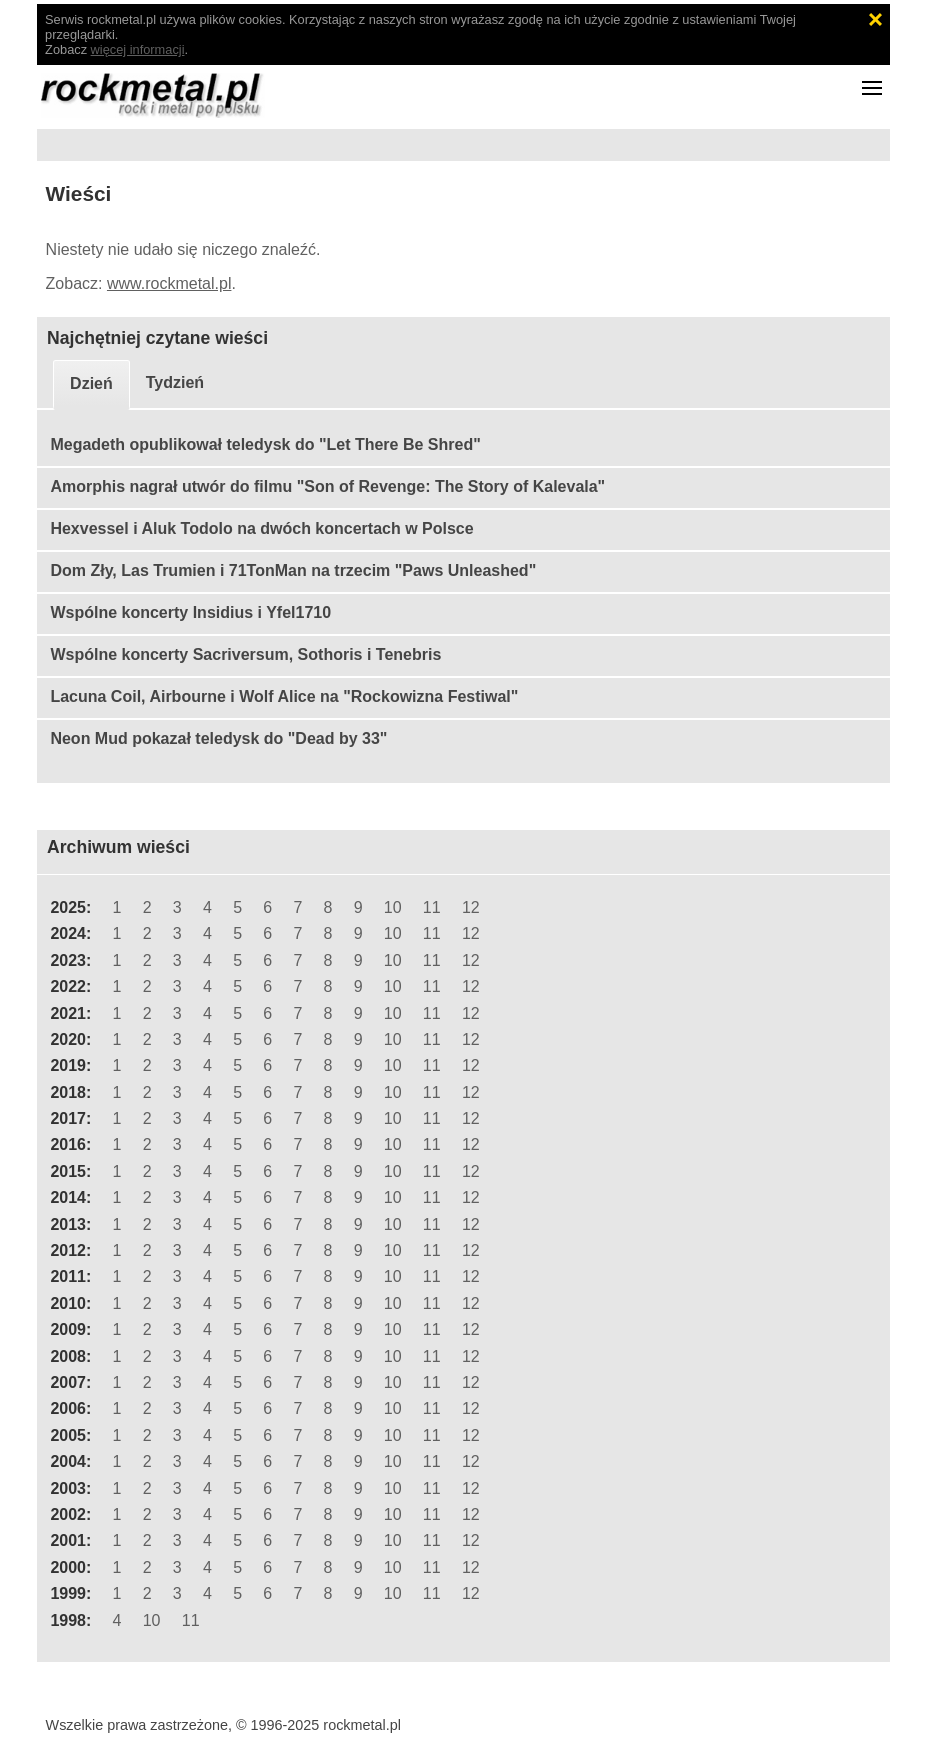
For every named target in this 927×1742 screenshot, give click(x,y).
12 (471, 907)
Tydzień (175, 382)
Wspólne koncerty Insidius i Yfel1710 (190, 612)
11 (432, 907)
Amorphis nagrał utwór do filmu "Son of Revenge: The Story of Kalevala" (327, 486)
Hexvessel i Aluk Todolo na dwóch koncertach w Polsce (261, 528)
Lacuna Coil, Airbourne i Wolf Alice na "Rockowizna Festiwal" (284, 696)
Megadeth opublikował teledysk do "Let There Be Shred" (265, 444)
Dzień (91, 383)
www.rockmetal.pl (169, 283)
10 (393, 907)
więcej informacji (138, 49)
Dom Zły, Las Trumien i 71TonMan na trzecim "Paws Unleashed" (293, 570)
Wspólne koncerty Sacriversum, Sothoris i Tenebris (245, 654)
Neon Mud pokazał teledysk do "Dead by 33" (218, 738)
